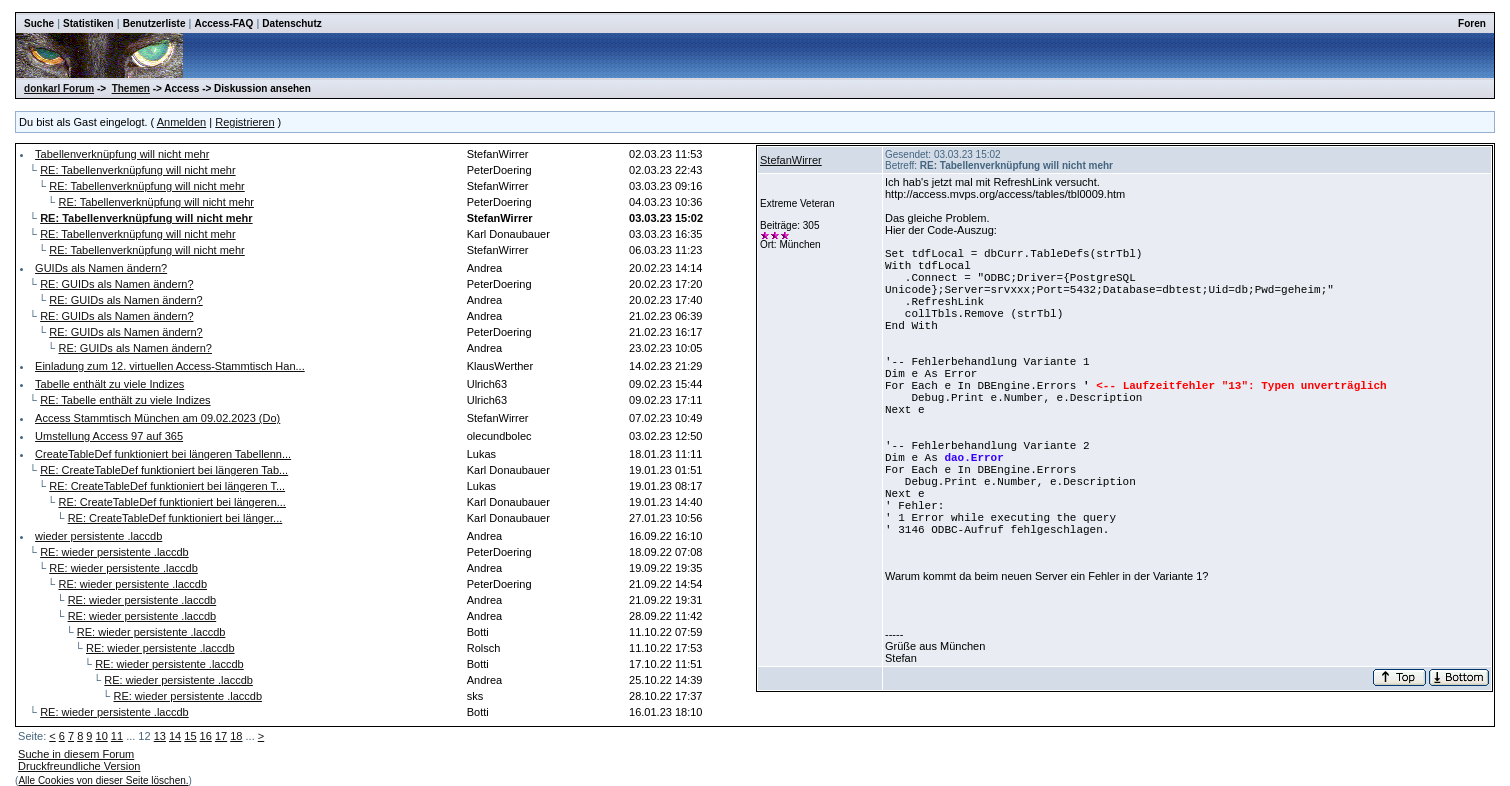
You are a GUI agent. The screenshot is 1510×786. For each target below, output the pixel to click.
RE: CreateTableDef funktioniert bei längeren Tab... (164, 470)
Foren (1472, 23)
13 (160, 736)
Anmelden (182, 122)
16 (206, 736)
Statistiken (88, 23)
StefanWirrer (791, 160)
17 (221, 736)
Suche (39, 23)
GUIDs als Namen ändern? (101, 268)
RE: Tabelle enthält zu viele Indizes (125, 400)
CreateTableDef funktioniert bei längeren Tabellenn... (163, 454)
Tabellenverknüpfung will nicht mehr (122, 154)
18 (236, 736)
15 (190, 736)
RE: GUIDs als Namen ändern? (116, 284)
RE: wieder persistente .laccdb (114, 552)
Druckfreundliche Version (79, 766)
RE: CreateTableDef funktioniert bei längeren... (171, 502)
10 (102, 736)
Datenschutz (291, 23)
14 (175, 736)
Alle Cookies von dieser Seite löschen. (103, 780)
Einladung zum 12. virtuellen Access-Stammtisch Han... (170, 366)
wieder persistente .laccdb (98, 536)
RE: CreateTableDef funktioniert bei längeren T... (167, 486)
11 (117, 736)
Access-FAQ (223, 23)
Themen (131, 88)
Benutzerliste (154, 23)
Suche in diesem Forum (76, 754)
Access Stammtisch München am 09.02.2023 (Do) (157, 418)
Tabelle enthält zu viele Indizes (109, 384)
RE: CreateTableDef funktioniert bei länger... (175, 518)
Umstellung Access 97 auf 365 (109, 436)
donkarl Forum (59, 88)
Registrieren (244, 122)
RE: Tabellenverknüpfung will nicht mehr (137, 170)
